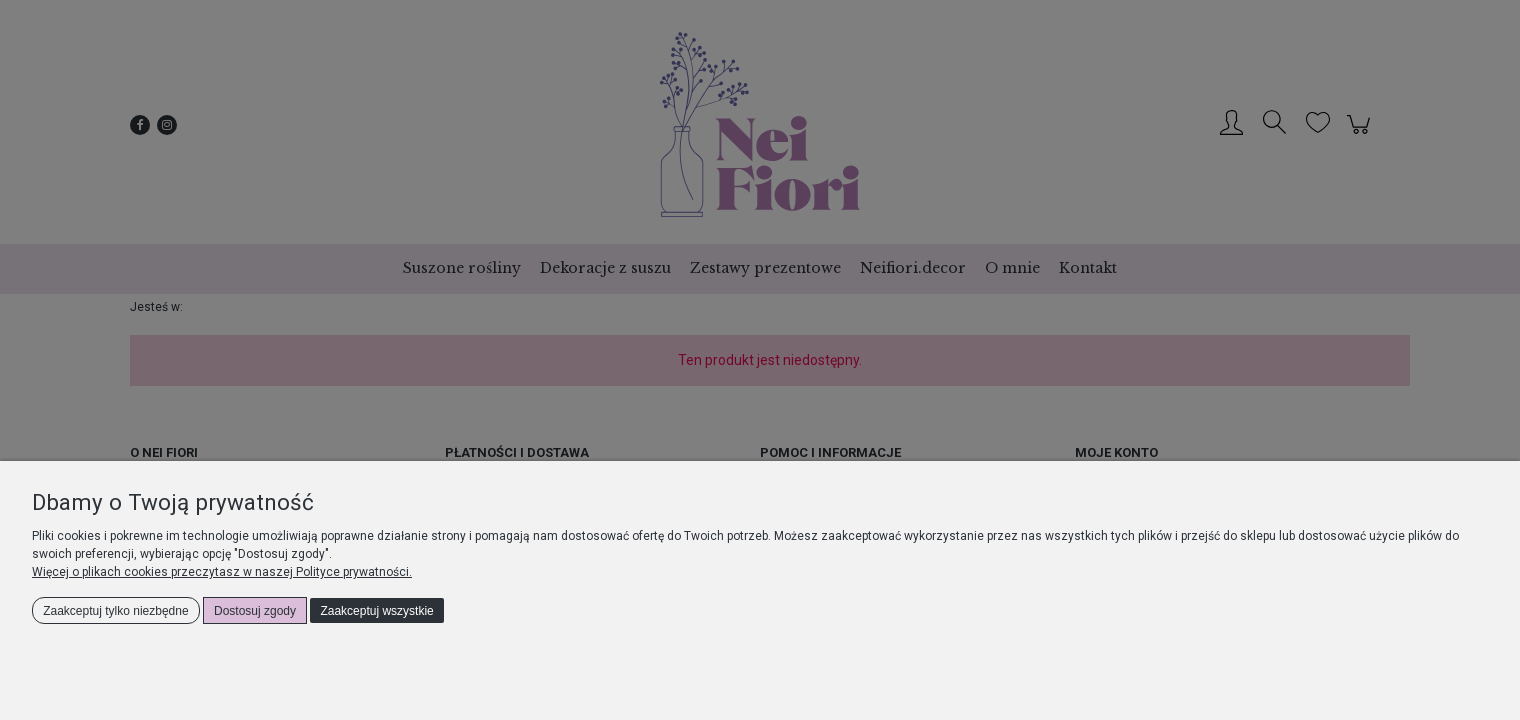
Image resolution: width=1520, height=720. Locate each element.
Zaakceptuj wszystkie (376, 611)
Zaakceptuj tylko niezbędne (115, 611)
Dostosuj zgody (255, 611)
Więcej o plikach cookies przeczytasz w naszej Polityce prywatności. (222, 572)
